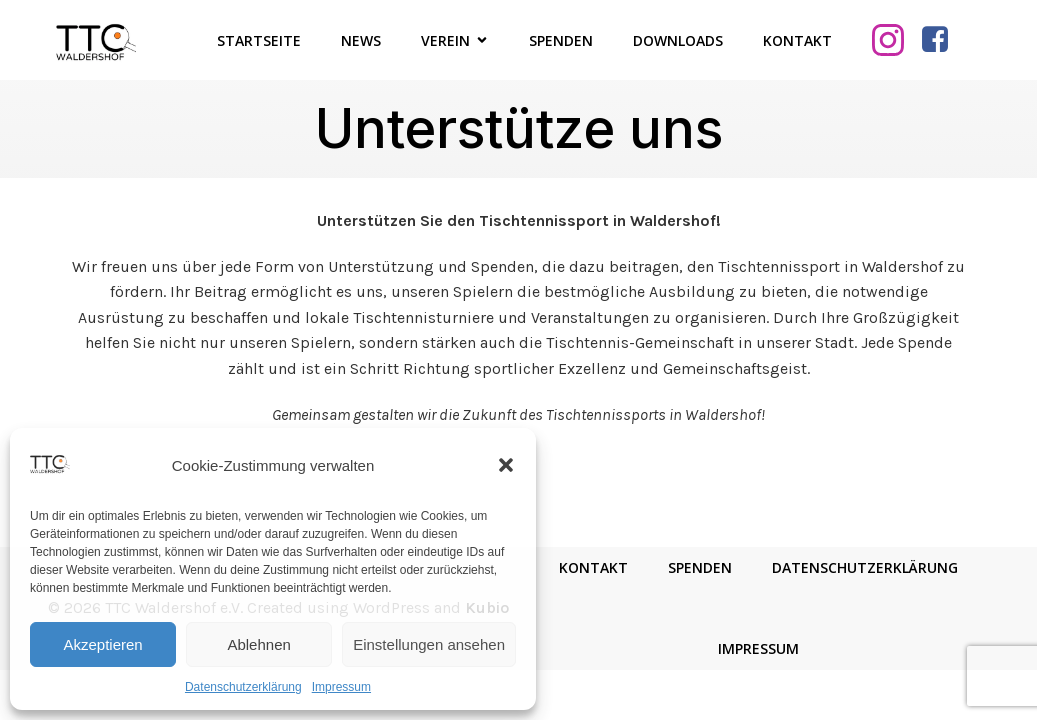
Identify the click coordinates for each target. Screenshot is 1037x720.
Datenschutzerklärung (243, 687)
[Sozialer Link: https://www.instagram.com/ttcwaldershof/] (895, 40)
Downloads (678, 40)
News (361, 40)
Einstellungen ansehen (429, 644)
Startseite (259, 40)
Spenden (561, 40)
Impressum (341, 687)
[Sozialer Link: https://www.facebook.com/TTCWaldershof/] (942, 40)
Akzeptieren (102, 644)
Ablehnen (258, 644)
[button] (506, 465)
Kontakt (797, 40)
